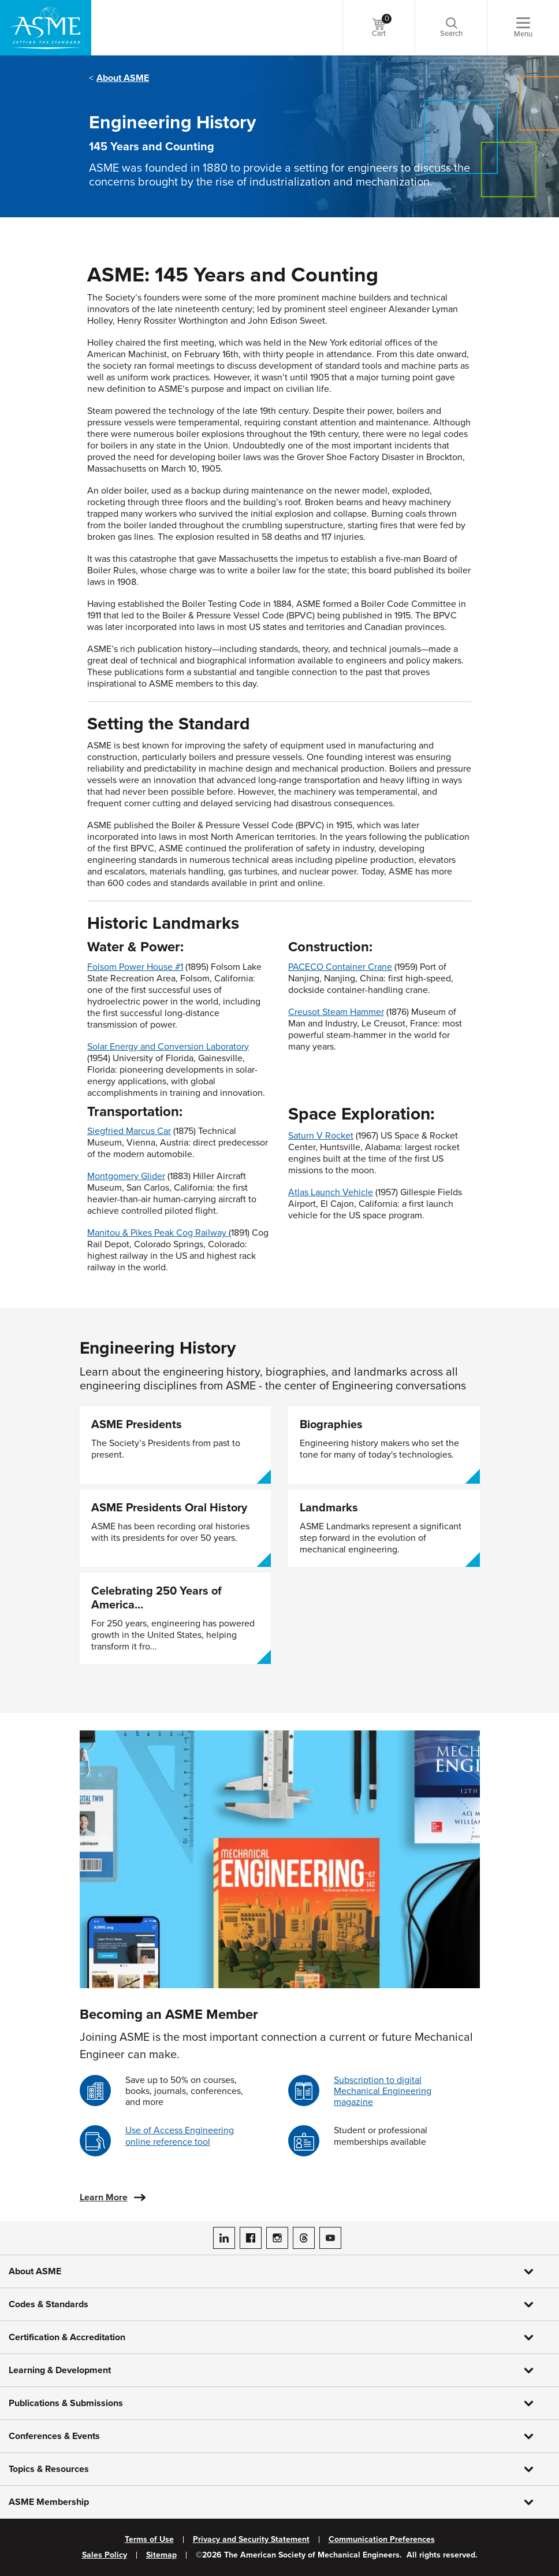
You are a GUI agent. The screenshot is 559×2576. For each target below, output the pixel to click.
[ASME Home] (45, 27)
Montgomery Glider (126, 1176)
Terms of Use (149, 2539)
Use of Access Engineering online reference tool (179, 2136)
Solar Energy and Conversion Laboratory (168, 1046)
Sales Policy (104, 2555)
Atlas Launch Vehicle (330, 1192)
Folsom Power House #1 (135, 967)
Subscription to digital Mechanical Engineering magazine (382, 2091)
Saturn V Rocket (320, 1135)
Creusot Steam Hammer (336, 1012)
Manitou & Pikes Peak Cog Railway (156, 1233)
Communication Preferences (382, 2539)
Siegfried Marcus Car (129, 1131)
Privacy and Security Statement (251, 2539)
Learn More (104, 2197)
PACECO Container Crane (340, 967)
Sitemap (161, 2555)
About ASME (122, 78)
